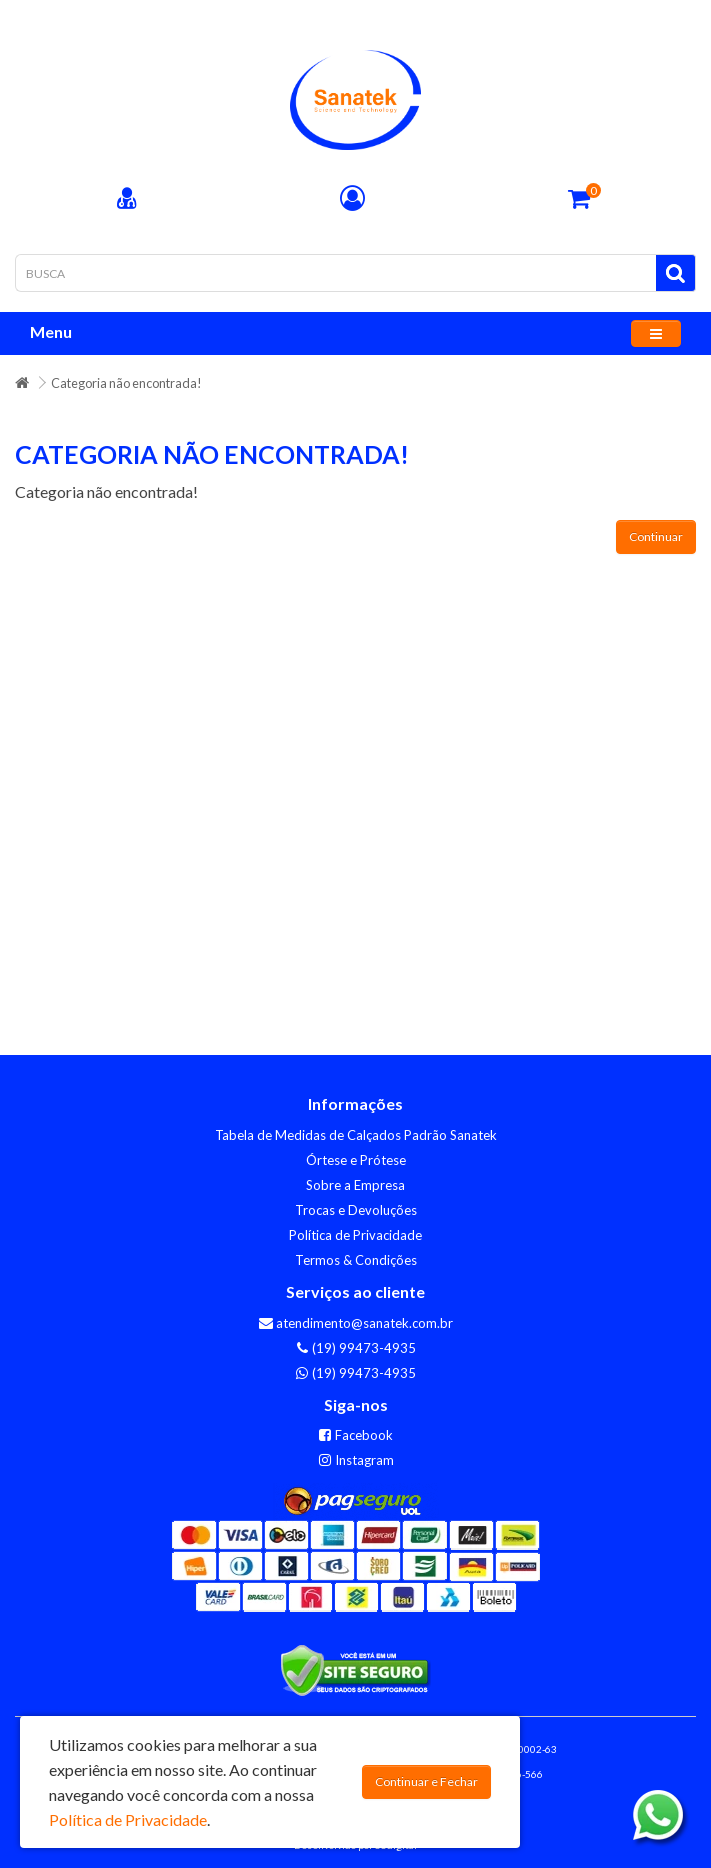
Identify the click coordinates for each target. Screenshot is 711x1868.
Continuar (656, 536)
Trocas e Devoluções (356, 1210)
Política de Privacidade (355, 1235)
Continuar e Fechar (426, 1781)
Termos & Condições (356, 1260)
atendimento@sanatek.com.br (356, 1323)
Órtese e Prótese (356, 1160)
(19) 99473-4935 (355, 1348)
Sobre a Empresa (355, 1185)
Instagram (356, 1460)
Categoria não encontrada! (126, 383)
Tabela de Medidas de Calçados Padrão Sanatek (356, 1135)
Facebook (355, 1435)
